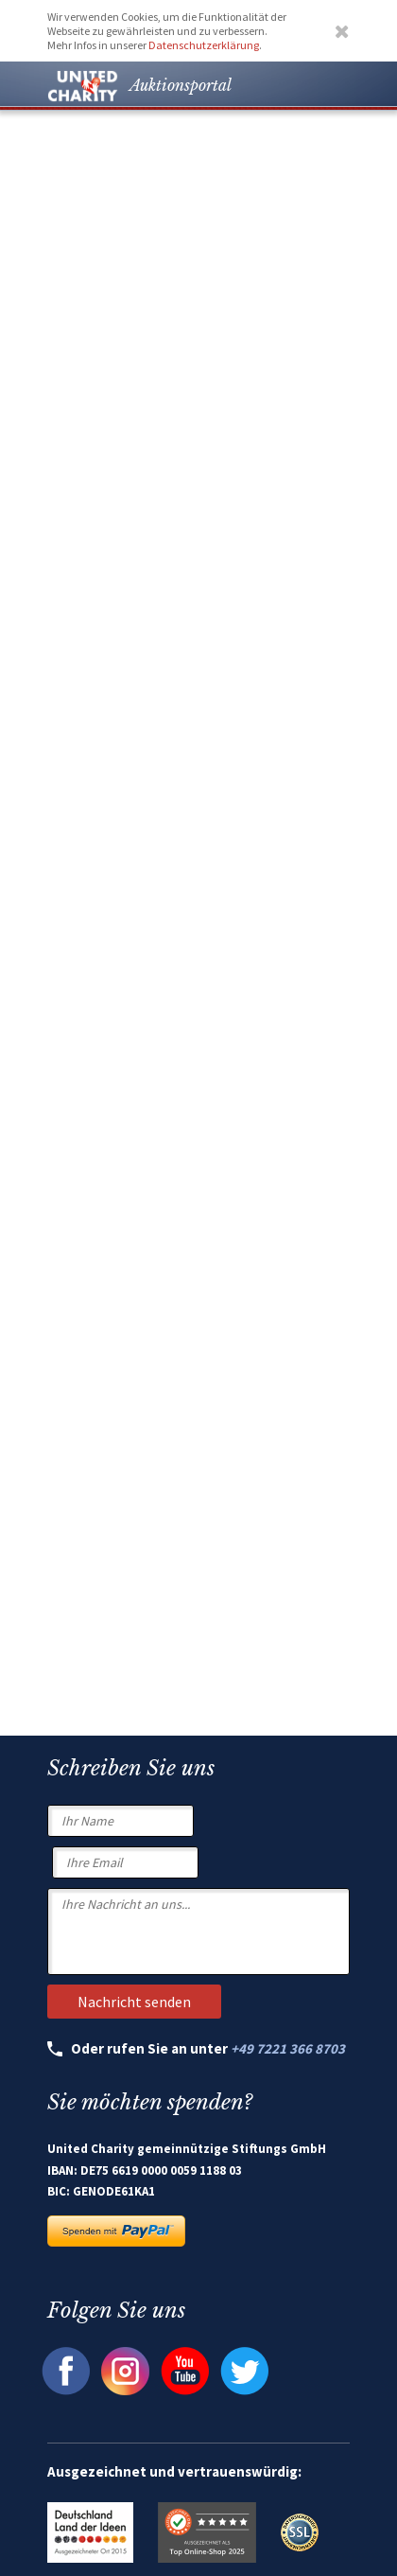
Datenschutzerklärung (203, 45)
